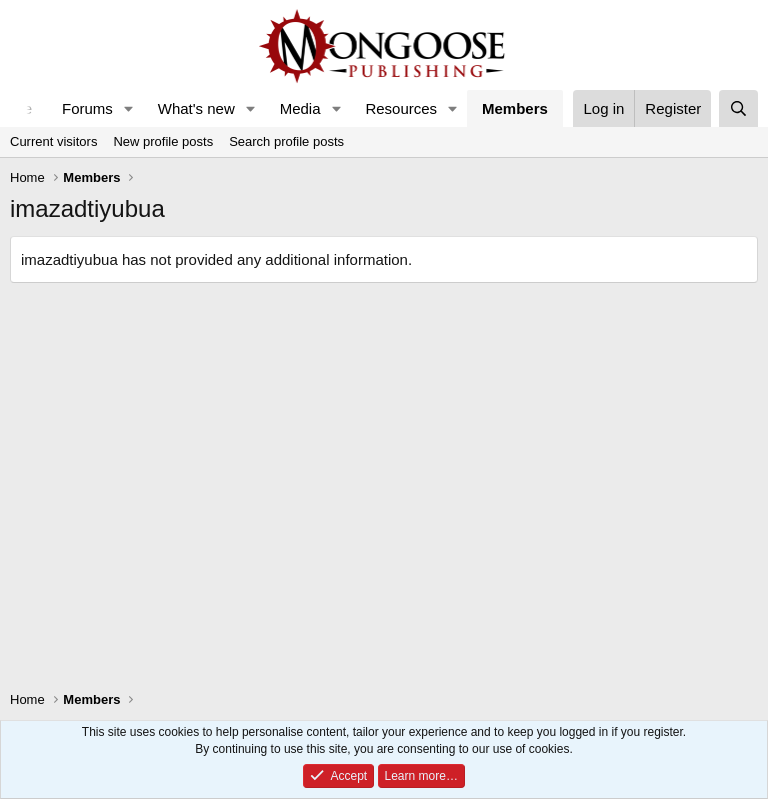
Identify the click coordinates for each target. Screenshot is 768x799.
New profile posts (163, 141)
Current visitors (53, 141)
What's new (196, 108)
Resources (401, 108)
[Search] (738, 108)
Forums (87, 108)
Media (300, 108)
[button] (129, 108)
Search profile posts (286, 141)
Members (515, 108)
